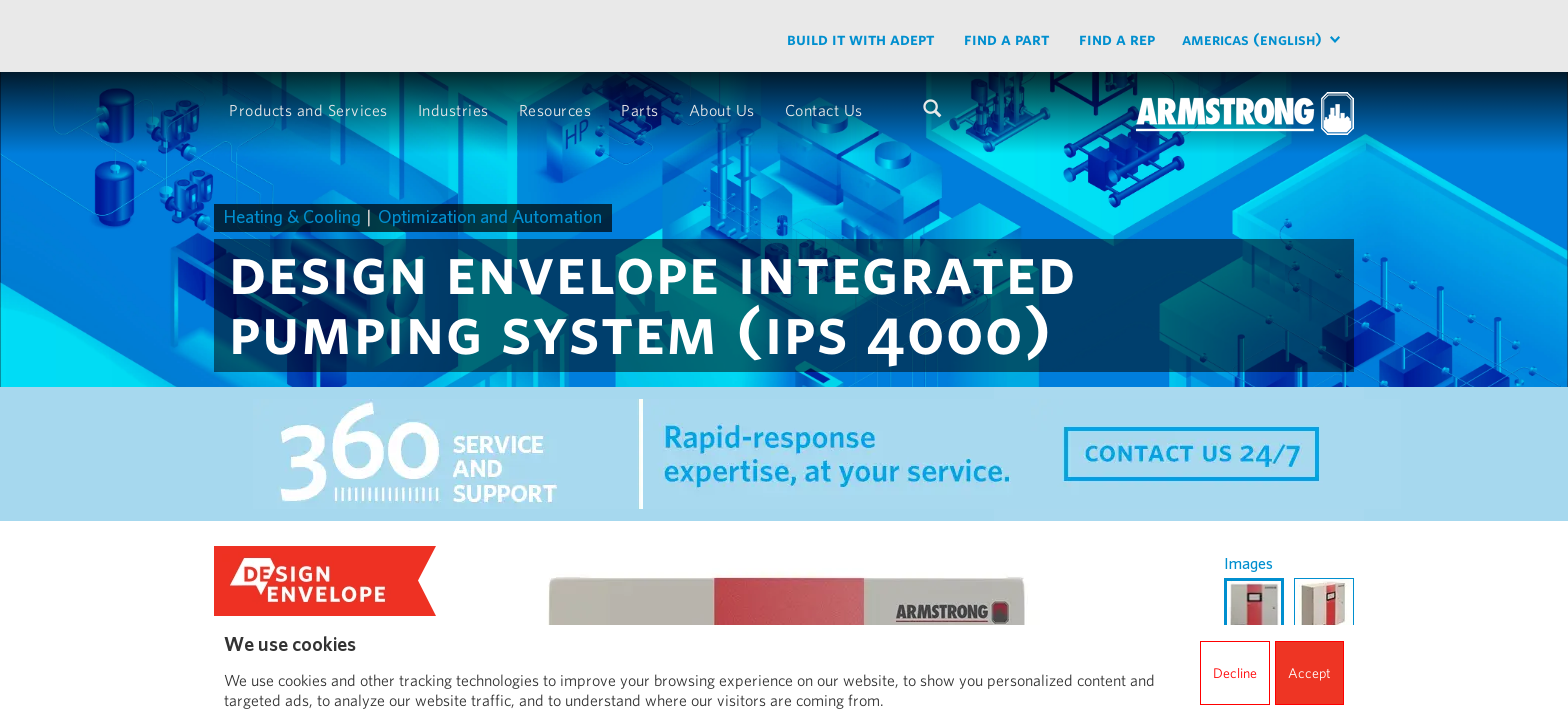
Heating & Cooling (292, 217)
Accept (1309, 673)
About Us (722, 109)
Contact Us (824, 109)
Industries (453, 109)
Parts (640, 109)
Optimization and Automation (490, 217)
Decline (1235, 673)
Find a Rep (1117, 38)
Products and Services (308, 109)
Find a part (1006, 38)
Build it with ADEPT (860, 38)
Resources (555, 109)
